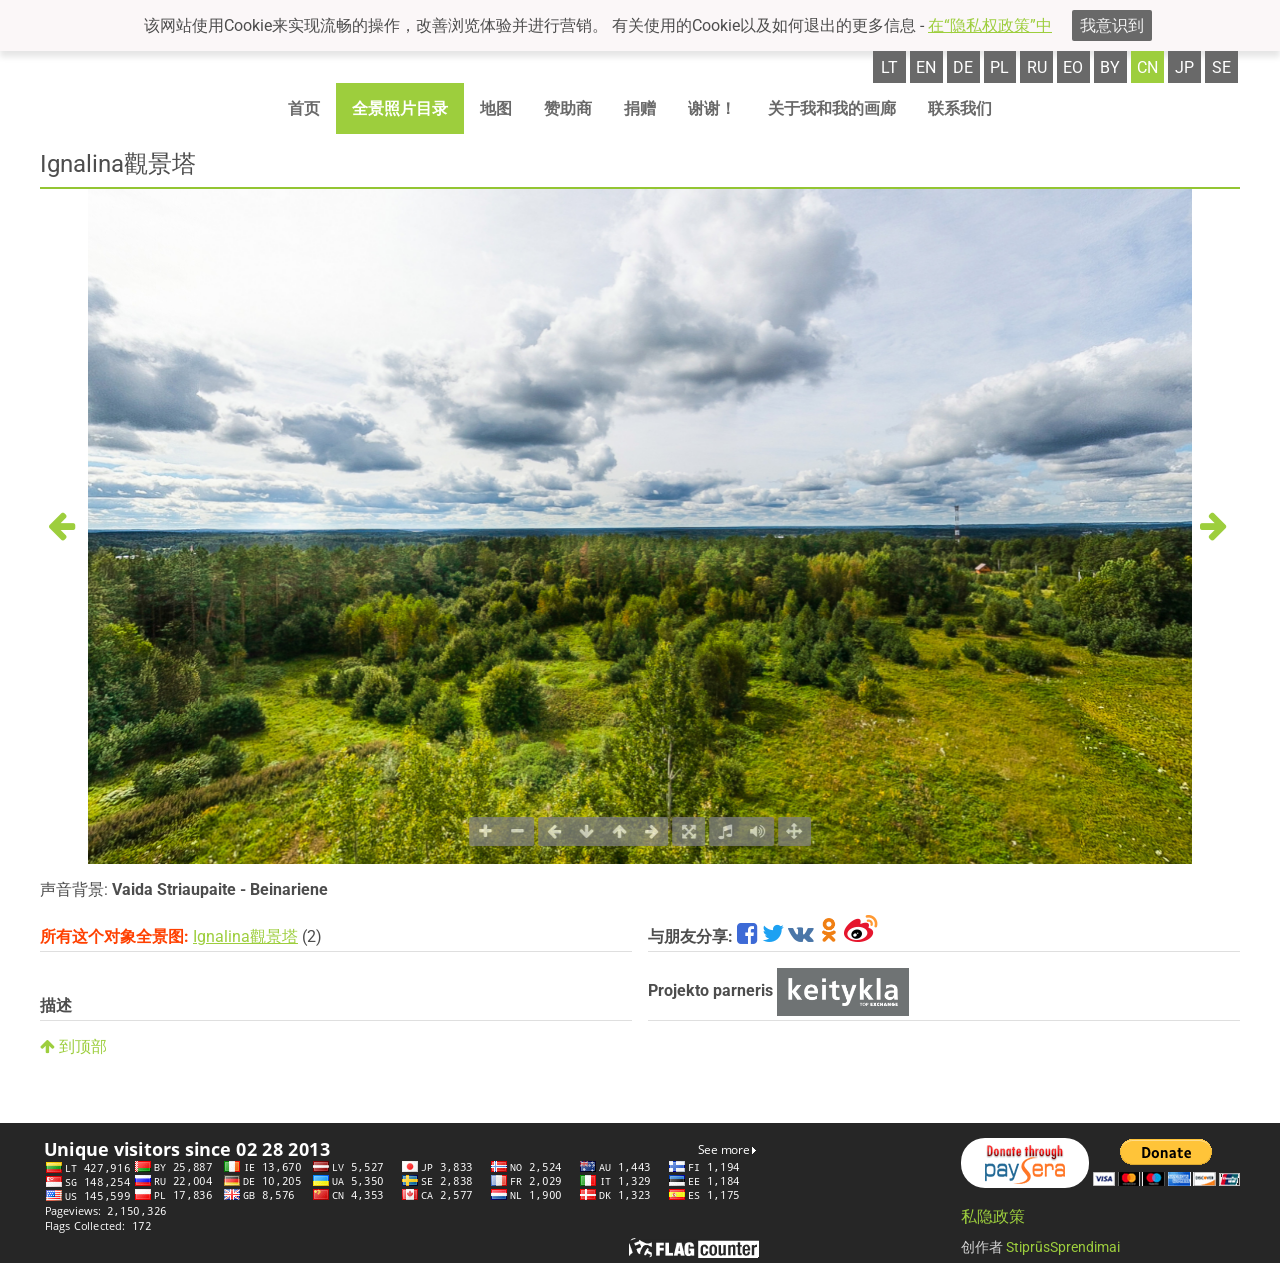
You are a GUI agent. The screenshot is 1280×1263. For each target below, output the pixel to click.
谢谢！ (712, 108)
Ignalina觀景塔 (245, 936)
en (926, 67)
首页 (304, 108)
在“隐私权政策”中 (990, 25)
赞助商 (568, 108)
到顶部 (73, 1046)
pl (999, 67)
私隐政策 (993, 1216)
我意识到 (1112, 25)
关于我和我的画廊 (832, 108)
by (1110, 67)
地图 (496, 108)
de (963, 67)
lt (889, 67)
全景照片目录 (400, 108)
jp (1184, 67)
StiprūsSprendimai (1063, 1247)
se (1221, 67)
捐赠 (640, 108)
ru (1037, 67)
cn (1147, 67)
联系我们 (960, 108)
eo (1073, 67)
